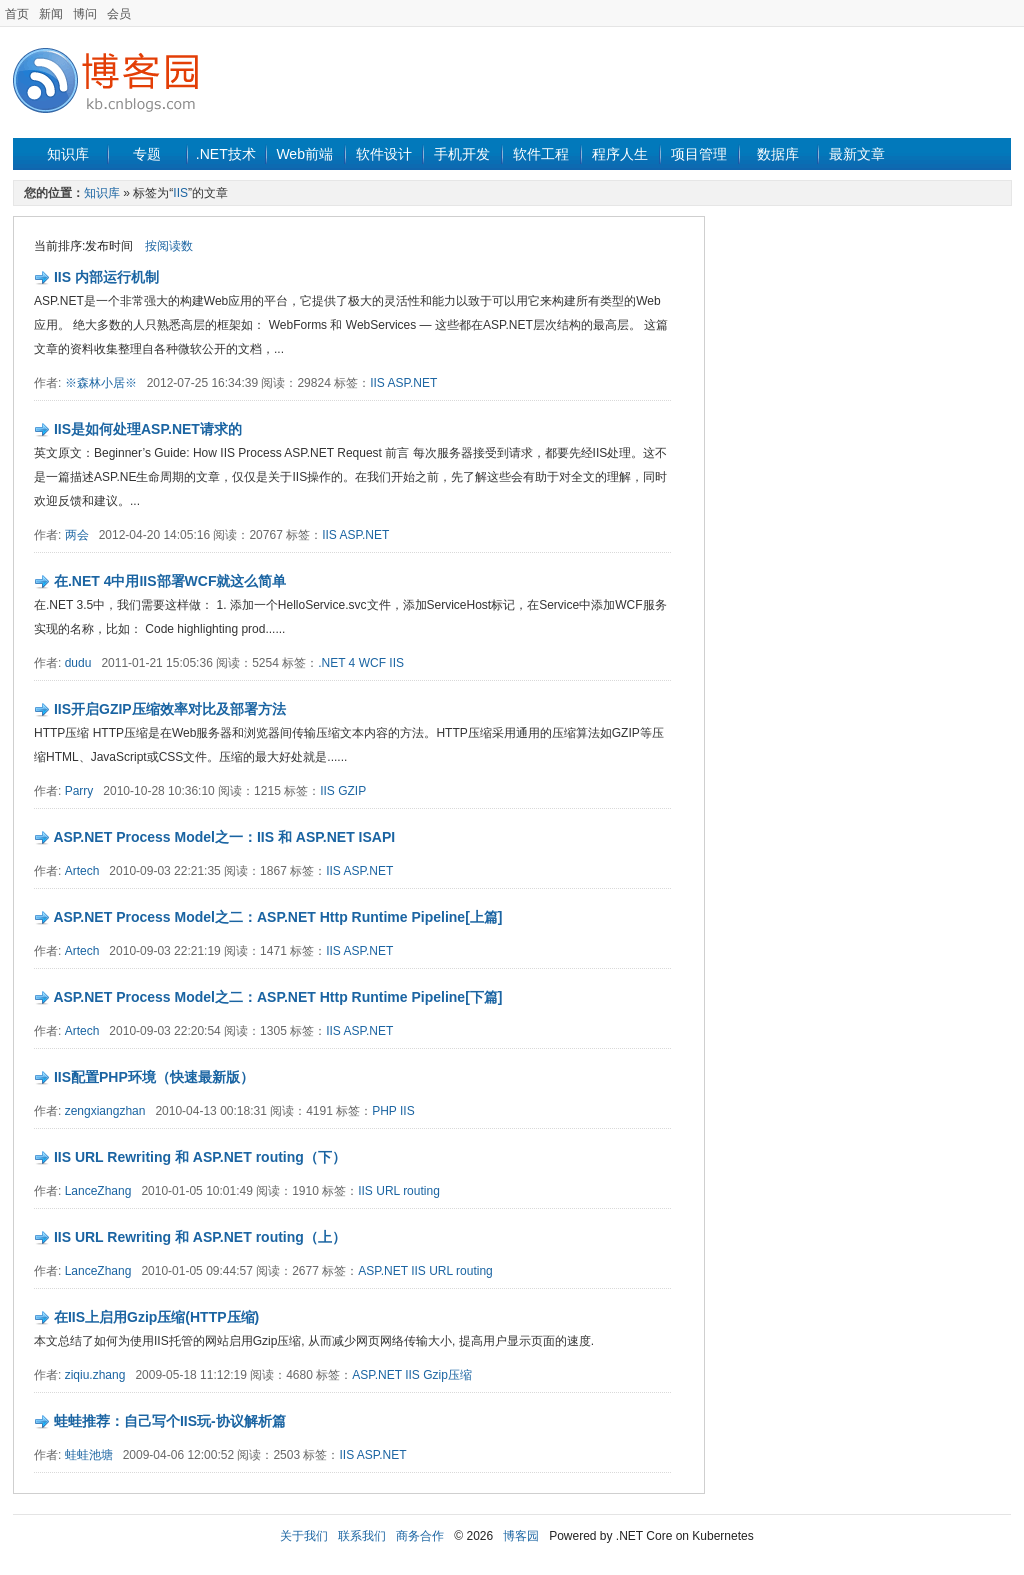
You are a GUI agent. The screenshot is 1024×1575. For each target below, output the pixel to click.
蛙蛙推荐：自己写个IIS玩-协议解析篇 (170, 1421)
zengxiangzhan (105, 1111)
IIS (180, 193)
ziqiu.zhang (95, 1375)
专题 (147, 154)
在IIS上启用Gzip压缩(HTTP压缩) (156, 1317)
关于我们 (304, 1536)
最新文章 (857, 154)
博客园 (521, 1536)
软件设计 (384, 154)
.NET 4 (336, 663)
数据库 (778, 154)
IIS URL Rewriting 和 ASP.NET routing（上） (200, 1237)
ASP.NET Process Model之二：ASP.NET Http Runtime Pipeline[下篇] (277, 997)
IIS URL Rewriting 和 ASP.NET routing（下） (200, 1157)
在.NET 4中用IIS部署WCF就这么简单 (170, 581)
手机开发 (462, 154)
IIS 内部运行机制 (106, 277)
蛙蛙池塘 (89, 1455)
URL (388, 1191)
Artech (82, 871)
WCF (372, 663)
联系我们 (362, 1536)
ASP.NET (412, 383)
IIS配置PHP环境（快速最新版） (154, 1077)
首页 (17, 14)
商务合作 (420, 1536)
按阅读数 (169, 246)
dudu (78, 663)
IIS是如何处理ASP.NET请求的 (148, 429)
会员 (119, 14)
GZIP (352, 791)
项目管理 (699, 154)
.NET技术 (226, 154)
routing (421, 1191)
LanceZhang (98, 1191)
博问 (85, 14)
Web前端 (304, 154)
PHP (384, 1111)
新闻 (51, 14)
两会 (77, 535)
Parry (79, 791)
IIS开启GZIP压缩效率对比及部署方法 (170, 709)
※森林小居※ (101, 383)
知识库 (68, 154)
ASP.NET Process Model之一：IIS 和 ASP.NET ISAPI (224, 837)
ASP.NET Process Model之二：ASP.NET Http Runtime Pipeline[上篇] (277, 917)
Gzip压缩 (447, 1375)
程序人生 (620, 154)
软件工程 (541, 154)
